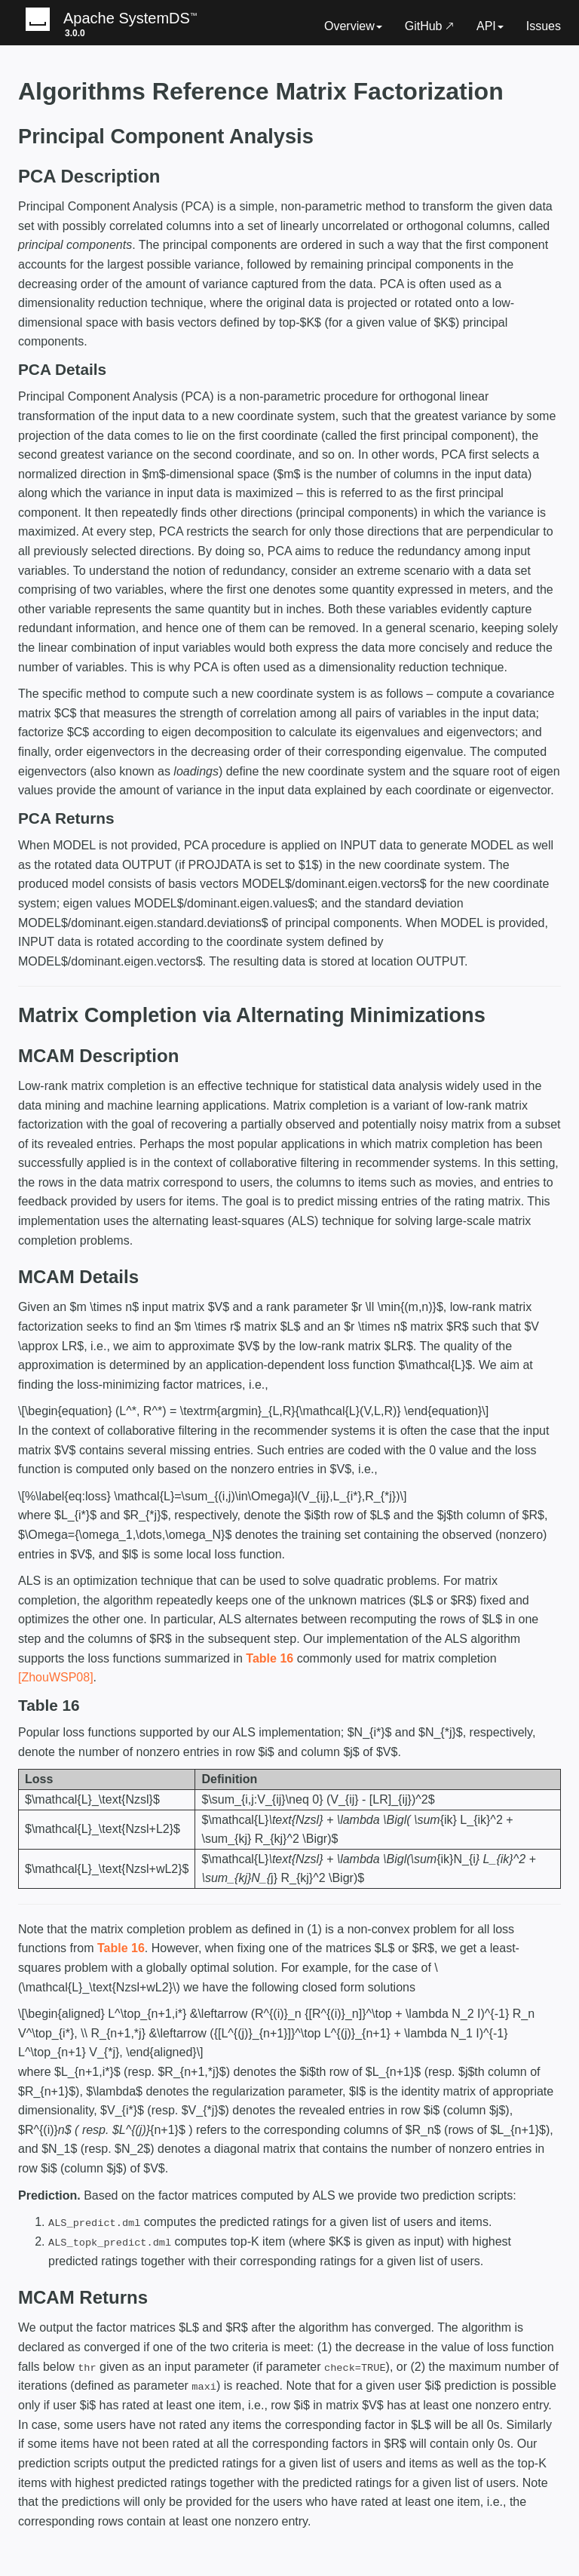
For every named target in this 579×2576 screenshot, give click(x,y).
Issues (543, 26)
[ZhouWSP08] (55, 1677)
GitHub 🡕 (429, 26)
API (490, 26)
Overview (353, 26)
